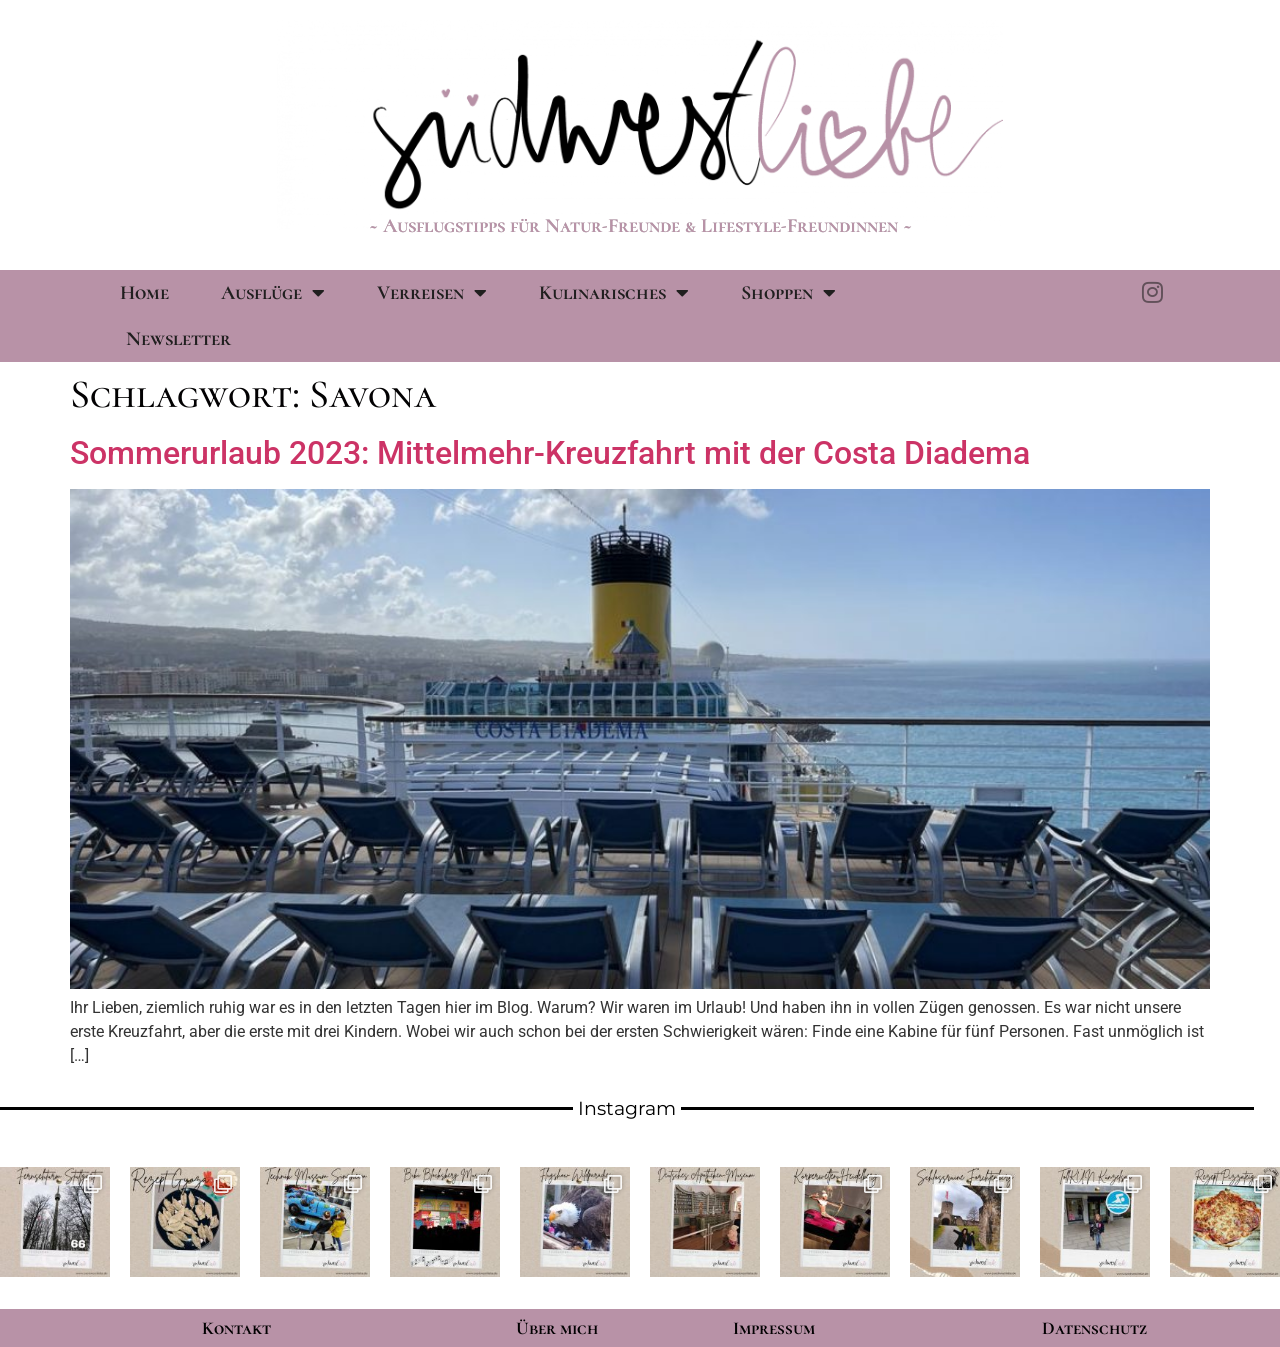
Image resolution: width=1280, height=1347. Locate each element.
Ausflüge (273, 293)
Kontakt (236, 1328)
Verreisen (432, 293)
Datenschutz (1094, 1328)
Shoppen (788, 293)
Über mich (557, 1328)
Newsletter (178, 339)
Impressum (774, 1328)
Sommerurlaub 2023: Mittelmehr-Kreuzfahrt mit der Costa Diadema (550, 453)
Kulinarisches (614, 293)
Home (144, 293)
